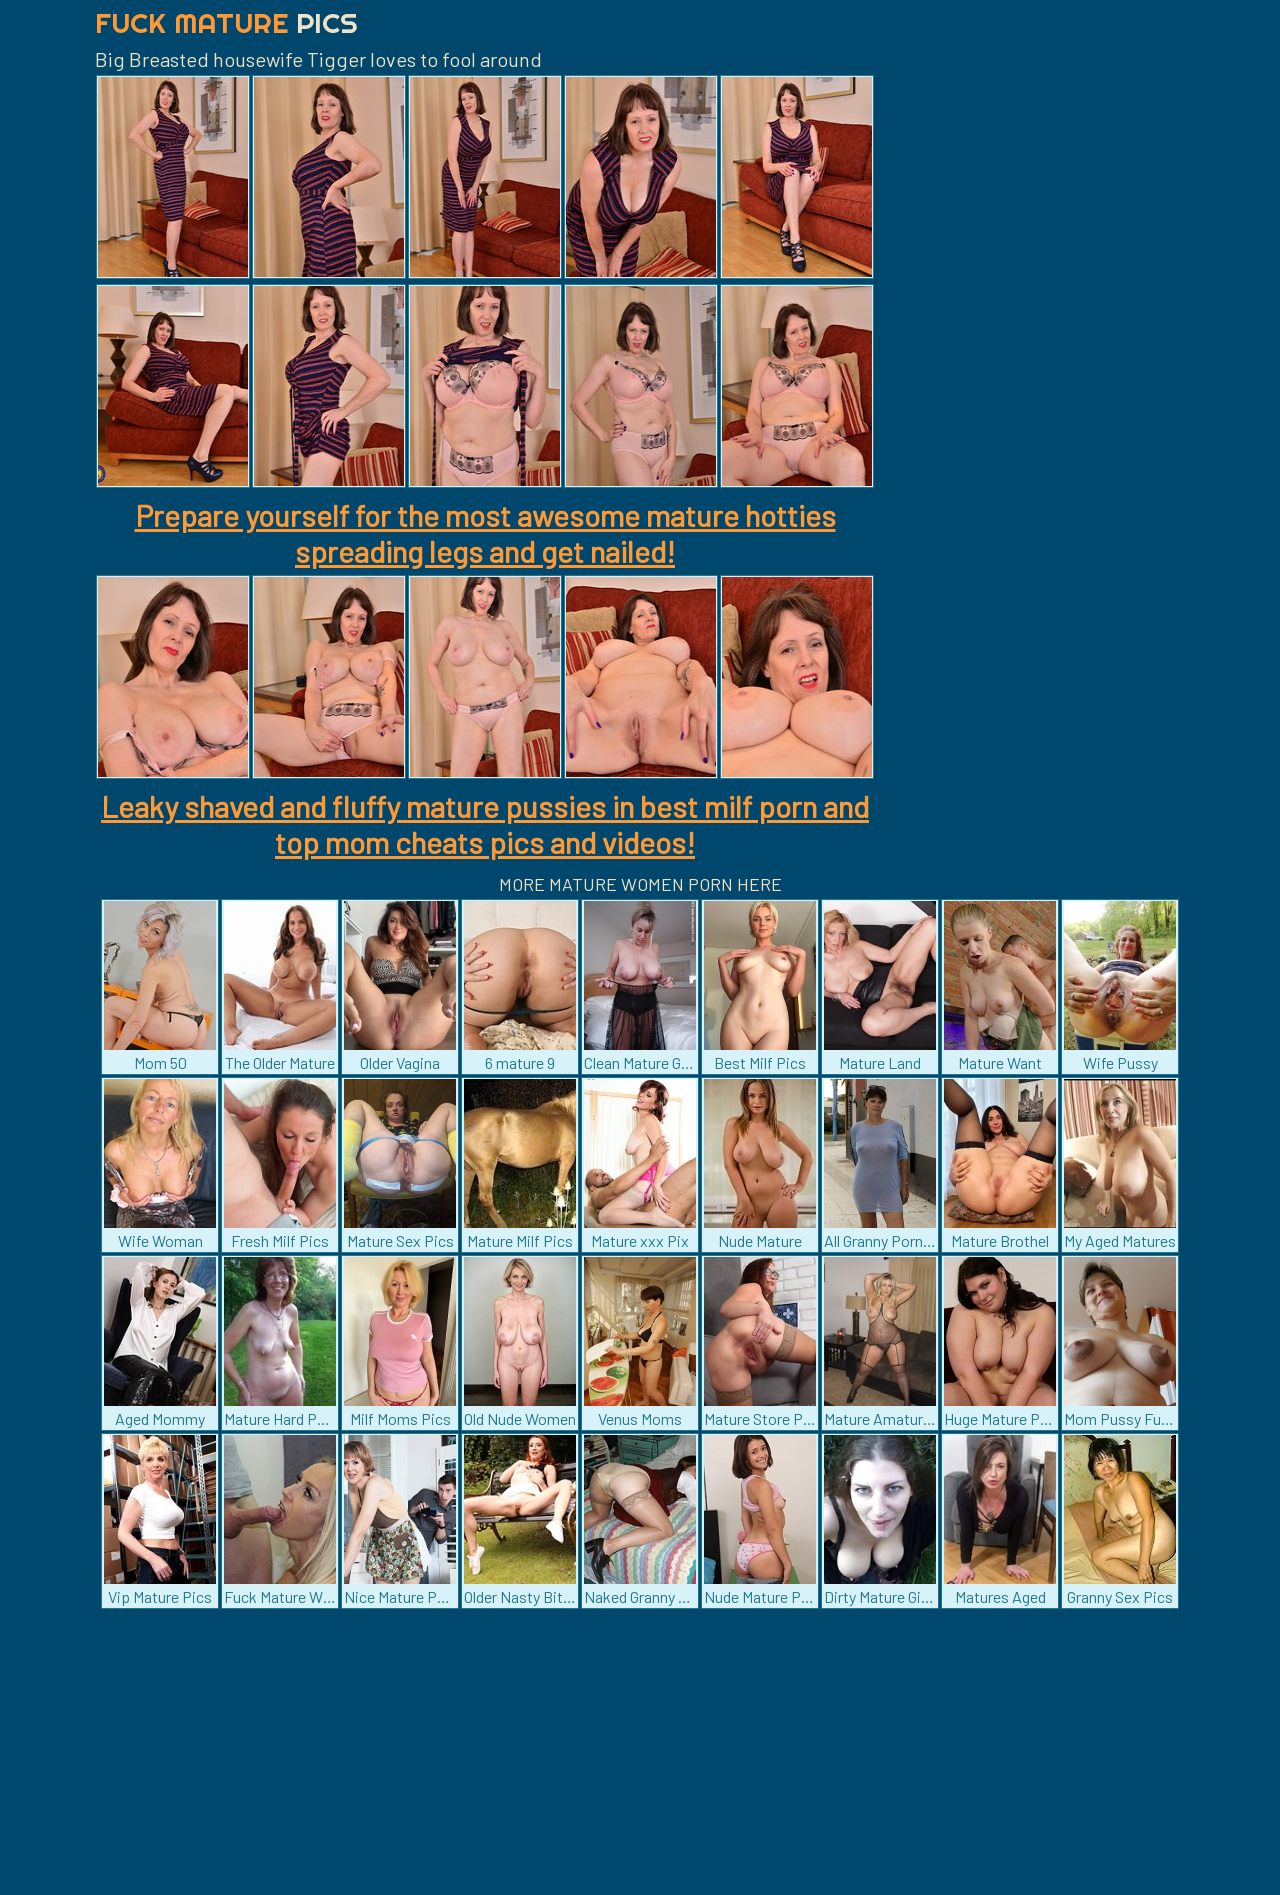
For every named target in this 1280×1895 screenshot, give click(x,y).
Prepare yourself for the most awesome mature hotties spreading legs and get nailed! (485, 533)
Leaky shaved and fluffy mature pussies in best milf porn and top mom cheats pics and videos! (485, 824)
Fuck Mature (226, 22)
